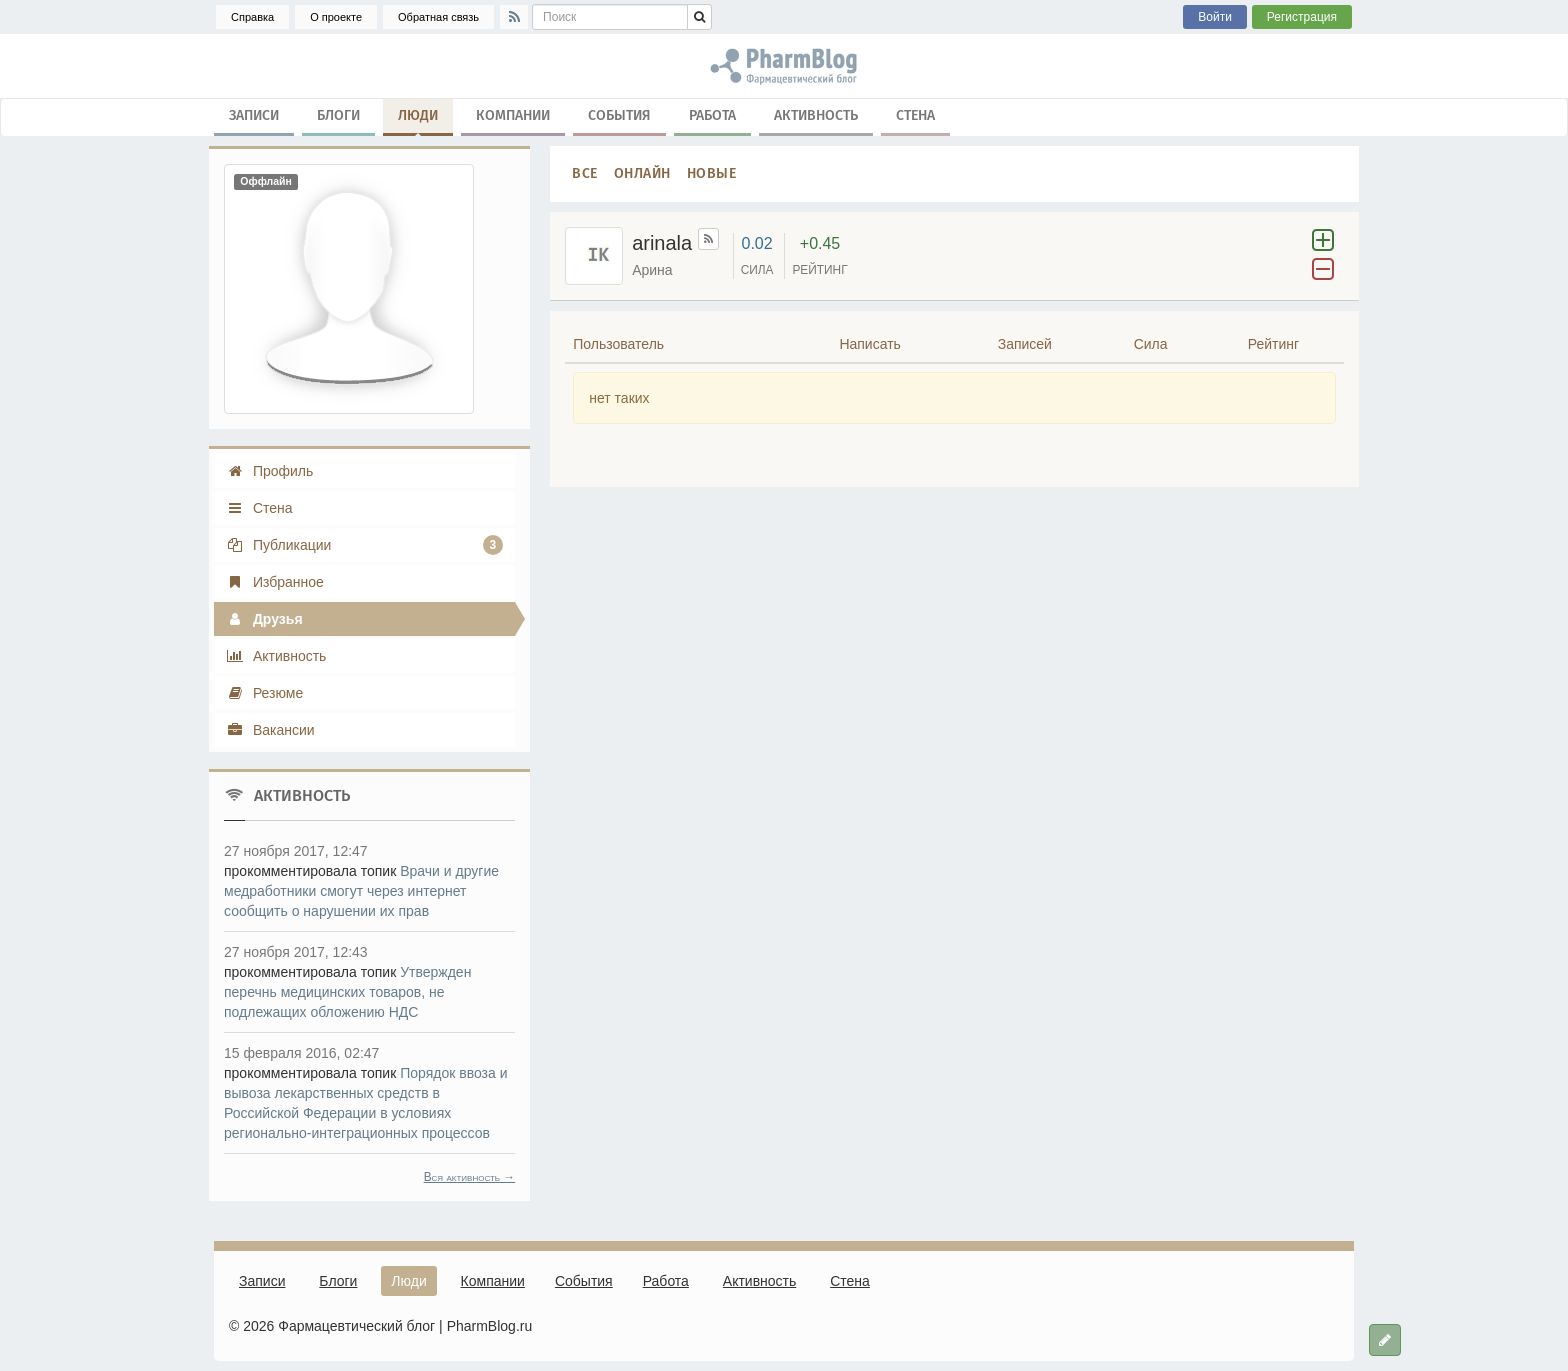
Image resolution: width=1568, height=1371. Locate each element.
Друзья (264, 619)
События (619, 115)
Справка (252, 17)
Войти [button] (1215, 17)
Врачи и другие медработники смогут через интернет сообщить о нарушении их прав (361, 891)
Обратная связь (438, 17)
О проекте (336, 17)
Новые (712, 173)
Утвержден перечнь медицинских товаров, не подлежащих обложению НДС (347, 992)
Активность (816, 115)
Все (585, 173)
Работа (712, 115)
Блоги (338, 115)
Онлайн (642, 173)
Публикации (364, 545)
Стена (915, 115)
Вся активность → (470, 1177)
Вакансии (270, 730)
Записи (254, 115)
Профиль (269, 471)
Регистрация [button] (1302, 17)
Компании (513, 115)
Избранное (275, 582)
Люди (418, 120)
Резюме (264, 693)
